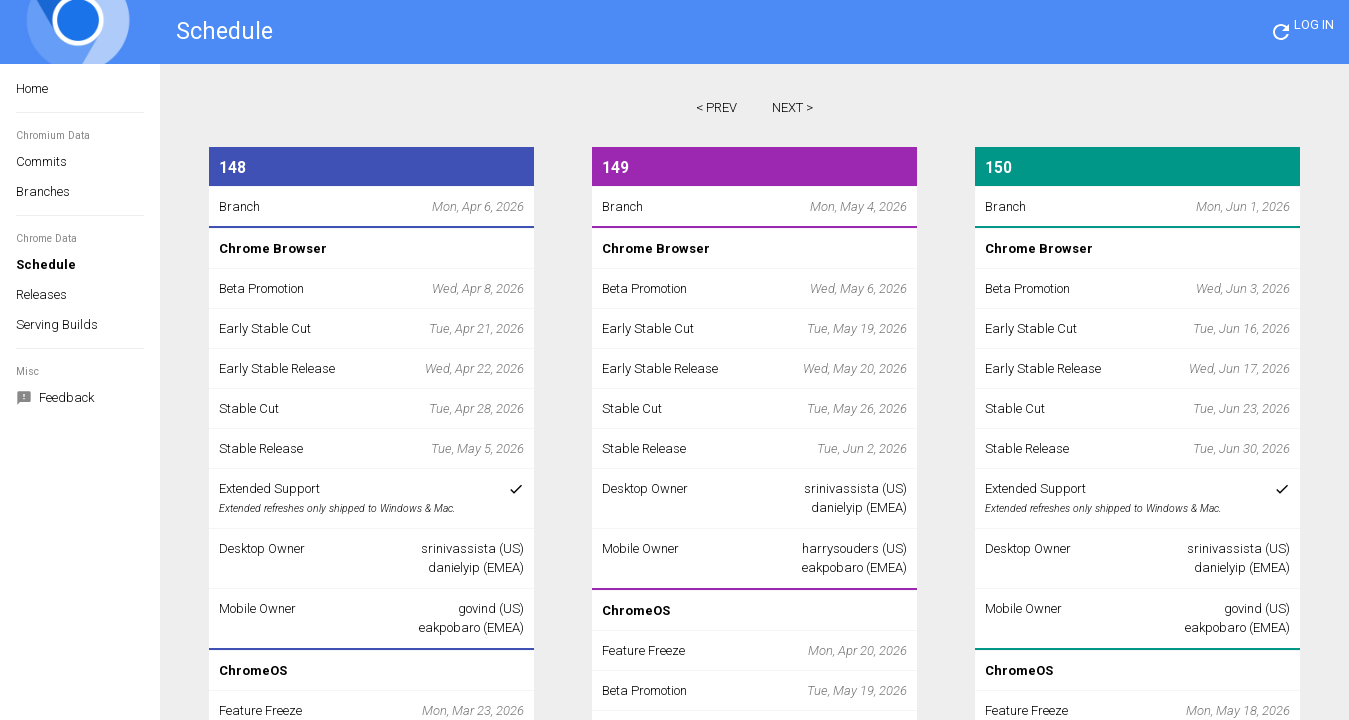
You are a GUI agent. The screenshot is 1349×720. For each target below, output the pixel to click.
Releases (41, 294)
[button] (1281, 32)
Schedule (46, 264)
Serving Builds (57, 324)
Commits (41, 161)
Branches (43, 191)
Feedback (55, 399)
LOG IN (1314, 24)
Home (32, 88)
